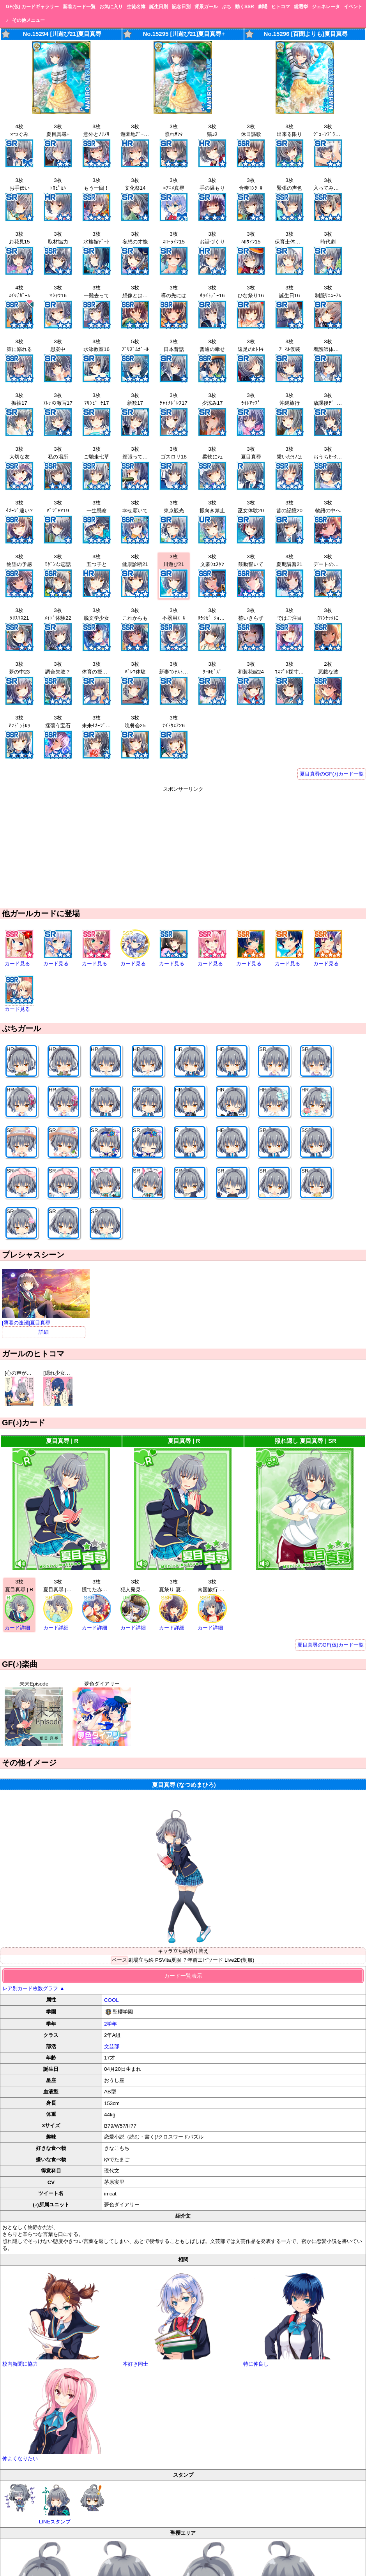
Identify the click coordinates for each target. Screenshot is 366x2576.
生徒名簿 (136, 6)
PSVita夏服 (168, 1960)
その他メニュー (28, 20)
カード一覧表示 (183, 1976)
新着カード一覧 (79, 6)
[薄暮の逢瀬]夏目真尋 (46, 1320)
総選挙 (301, 6)
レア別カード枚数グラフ (33, 1988)
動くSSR (244, 6)
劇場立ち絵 (141, 1960)
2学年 (110, 2024)
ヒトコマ (280, 6)
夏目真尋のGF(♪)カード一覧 (332, 774)
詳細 (44, 1332)
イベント (353, 6)
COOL (111, 2000)
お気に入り (111, 6)
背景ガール (206, 6)
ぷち (226, 6)
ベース (119, 1960)
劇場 (262, 6)
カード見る (17, 963)
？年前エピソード (202, 1960)
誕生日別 (158, 6)
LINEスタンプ (56, 2503)
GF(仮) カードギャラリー (32, 6)
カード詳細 (17, 1628)
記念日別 (181, 6)
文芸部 (111, 2046)
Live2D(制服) (239, 1960)
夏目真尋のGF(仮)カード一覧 (330, 1645)
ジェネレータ (326, 6)
